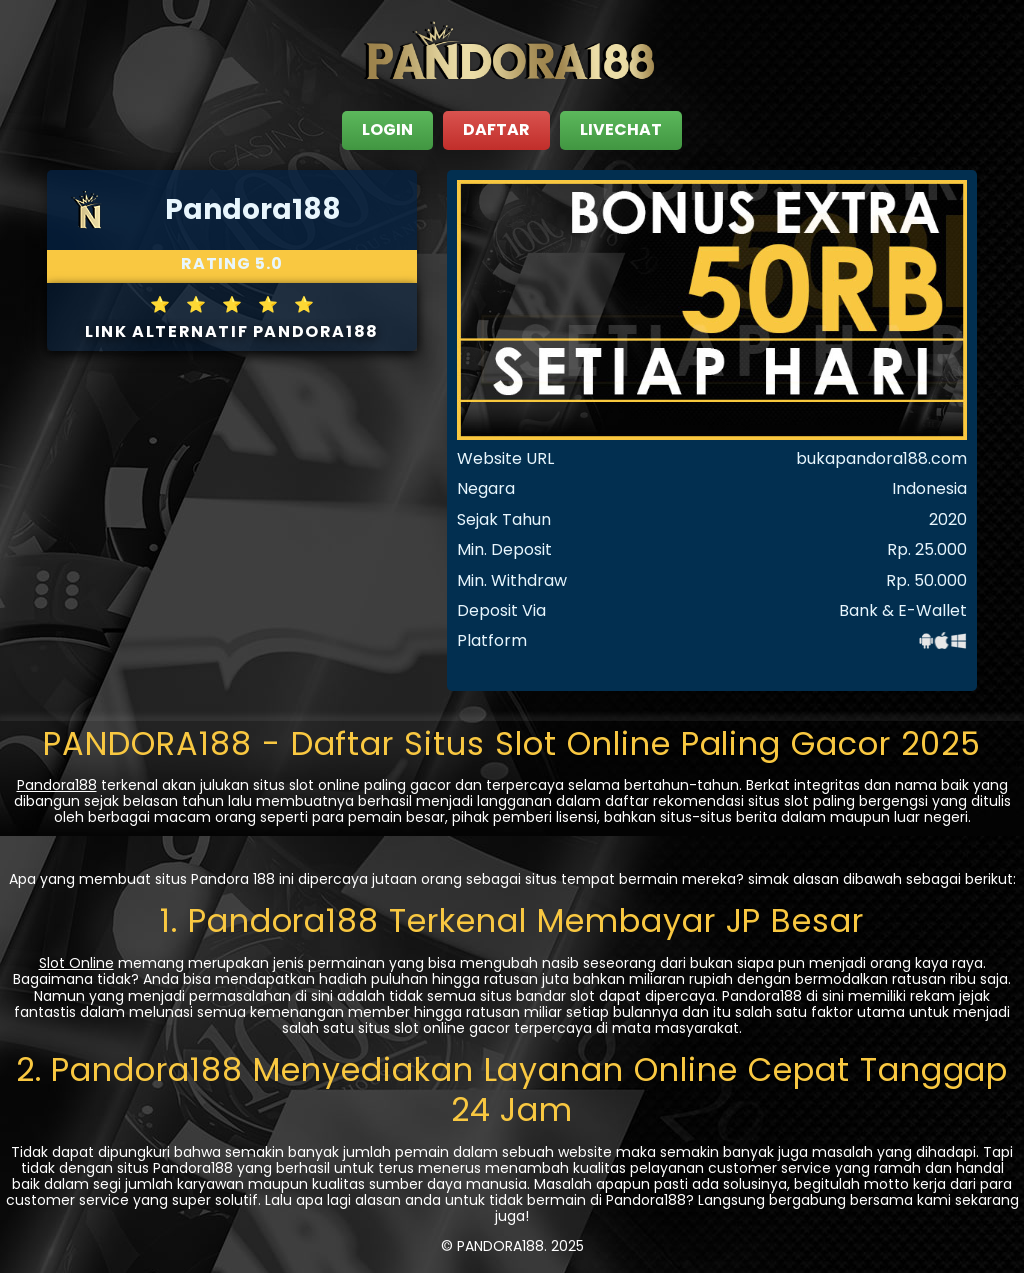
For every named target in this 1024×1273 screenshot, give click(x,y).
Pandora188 (57, 785)
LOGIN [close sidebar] (387, 129)
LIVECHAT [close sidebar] (621, 129)
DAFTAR (496, 129)
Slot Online (76, 963)
